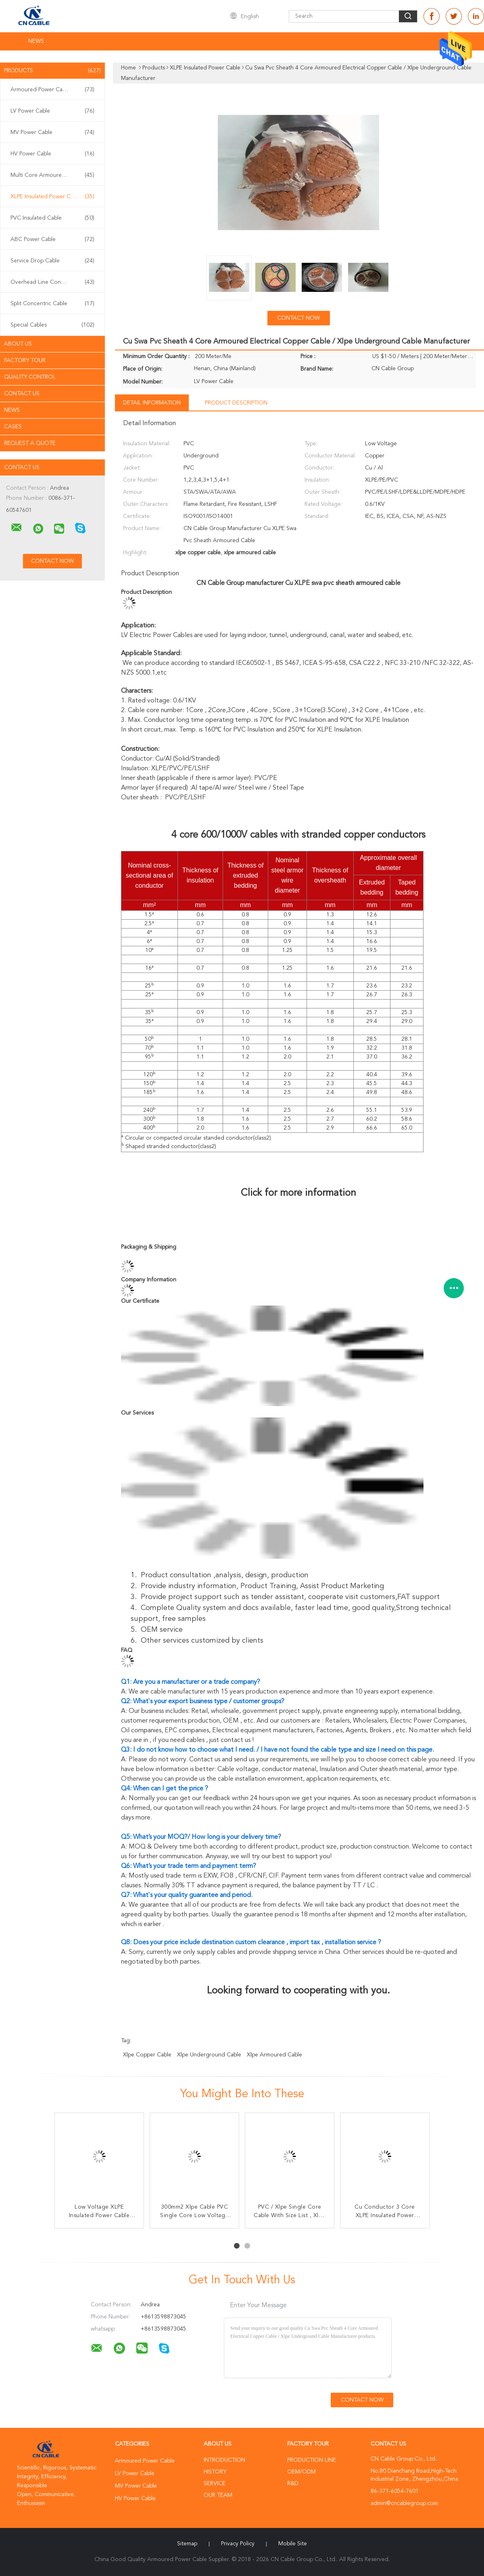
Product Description (236, 403)
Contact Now (298, 318)
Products (52, 71)
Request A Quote (30, 443)
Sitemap (187, 2544)
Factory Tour (25, 360)
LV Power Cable (52, 111)
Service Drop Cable (52, 261)
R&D (292, 2483)
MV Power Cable (52, 132)
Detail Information (152, 403)
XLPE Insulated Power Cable (52, 197)
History (215, 2472)
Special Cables (52, 325)
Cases (13, 427)
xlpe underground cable (209, 2055)
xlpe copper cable (147, 2055)
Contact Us (22, 393)
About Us (18, 344)
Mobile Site (292, 2544)
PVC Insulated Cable (52, 218)
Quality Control (30, 377)
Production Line (311, 2460)
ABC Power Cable (52, 239)
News (36, 41)
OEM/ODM (301, 2472)
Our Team (218, 2495)
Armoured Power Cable (52, 90)
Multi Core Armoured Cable (52, 175)
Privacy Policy (238, 2544)
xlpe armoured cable (274, 2055)
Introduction (224, 2460)
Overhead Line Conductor (52, 282)
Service (214, 2483)
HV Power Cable (52, 154)
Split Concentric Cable (52, 304)
